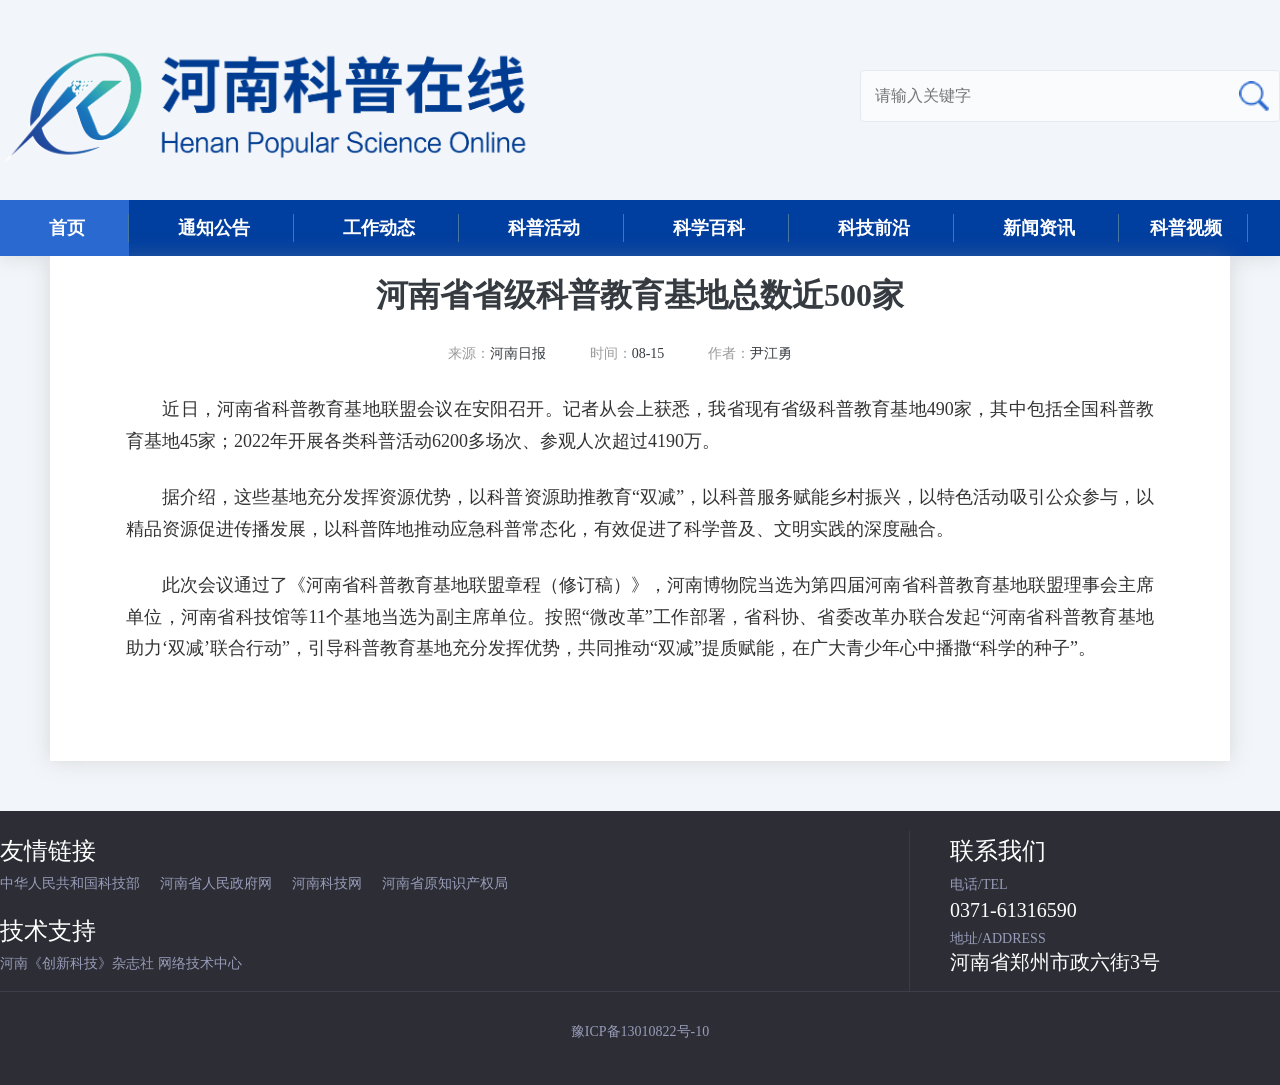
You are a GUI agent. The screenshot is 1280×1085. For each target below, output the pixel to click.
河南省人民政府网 (216, 883)
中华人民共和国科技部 (70, 883)
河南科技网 (327, 883)
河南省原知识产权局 (445, 883)
